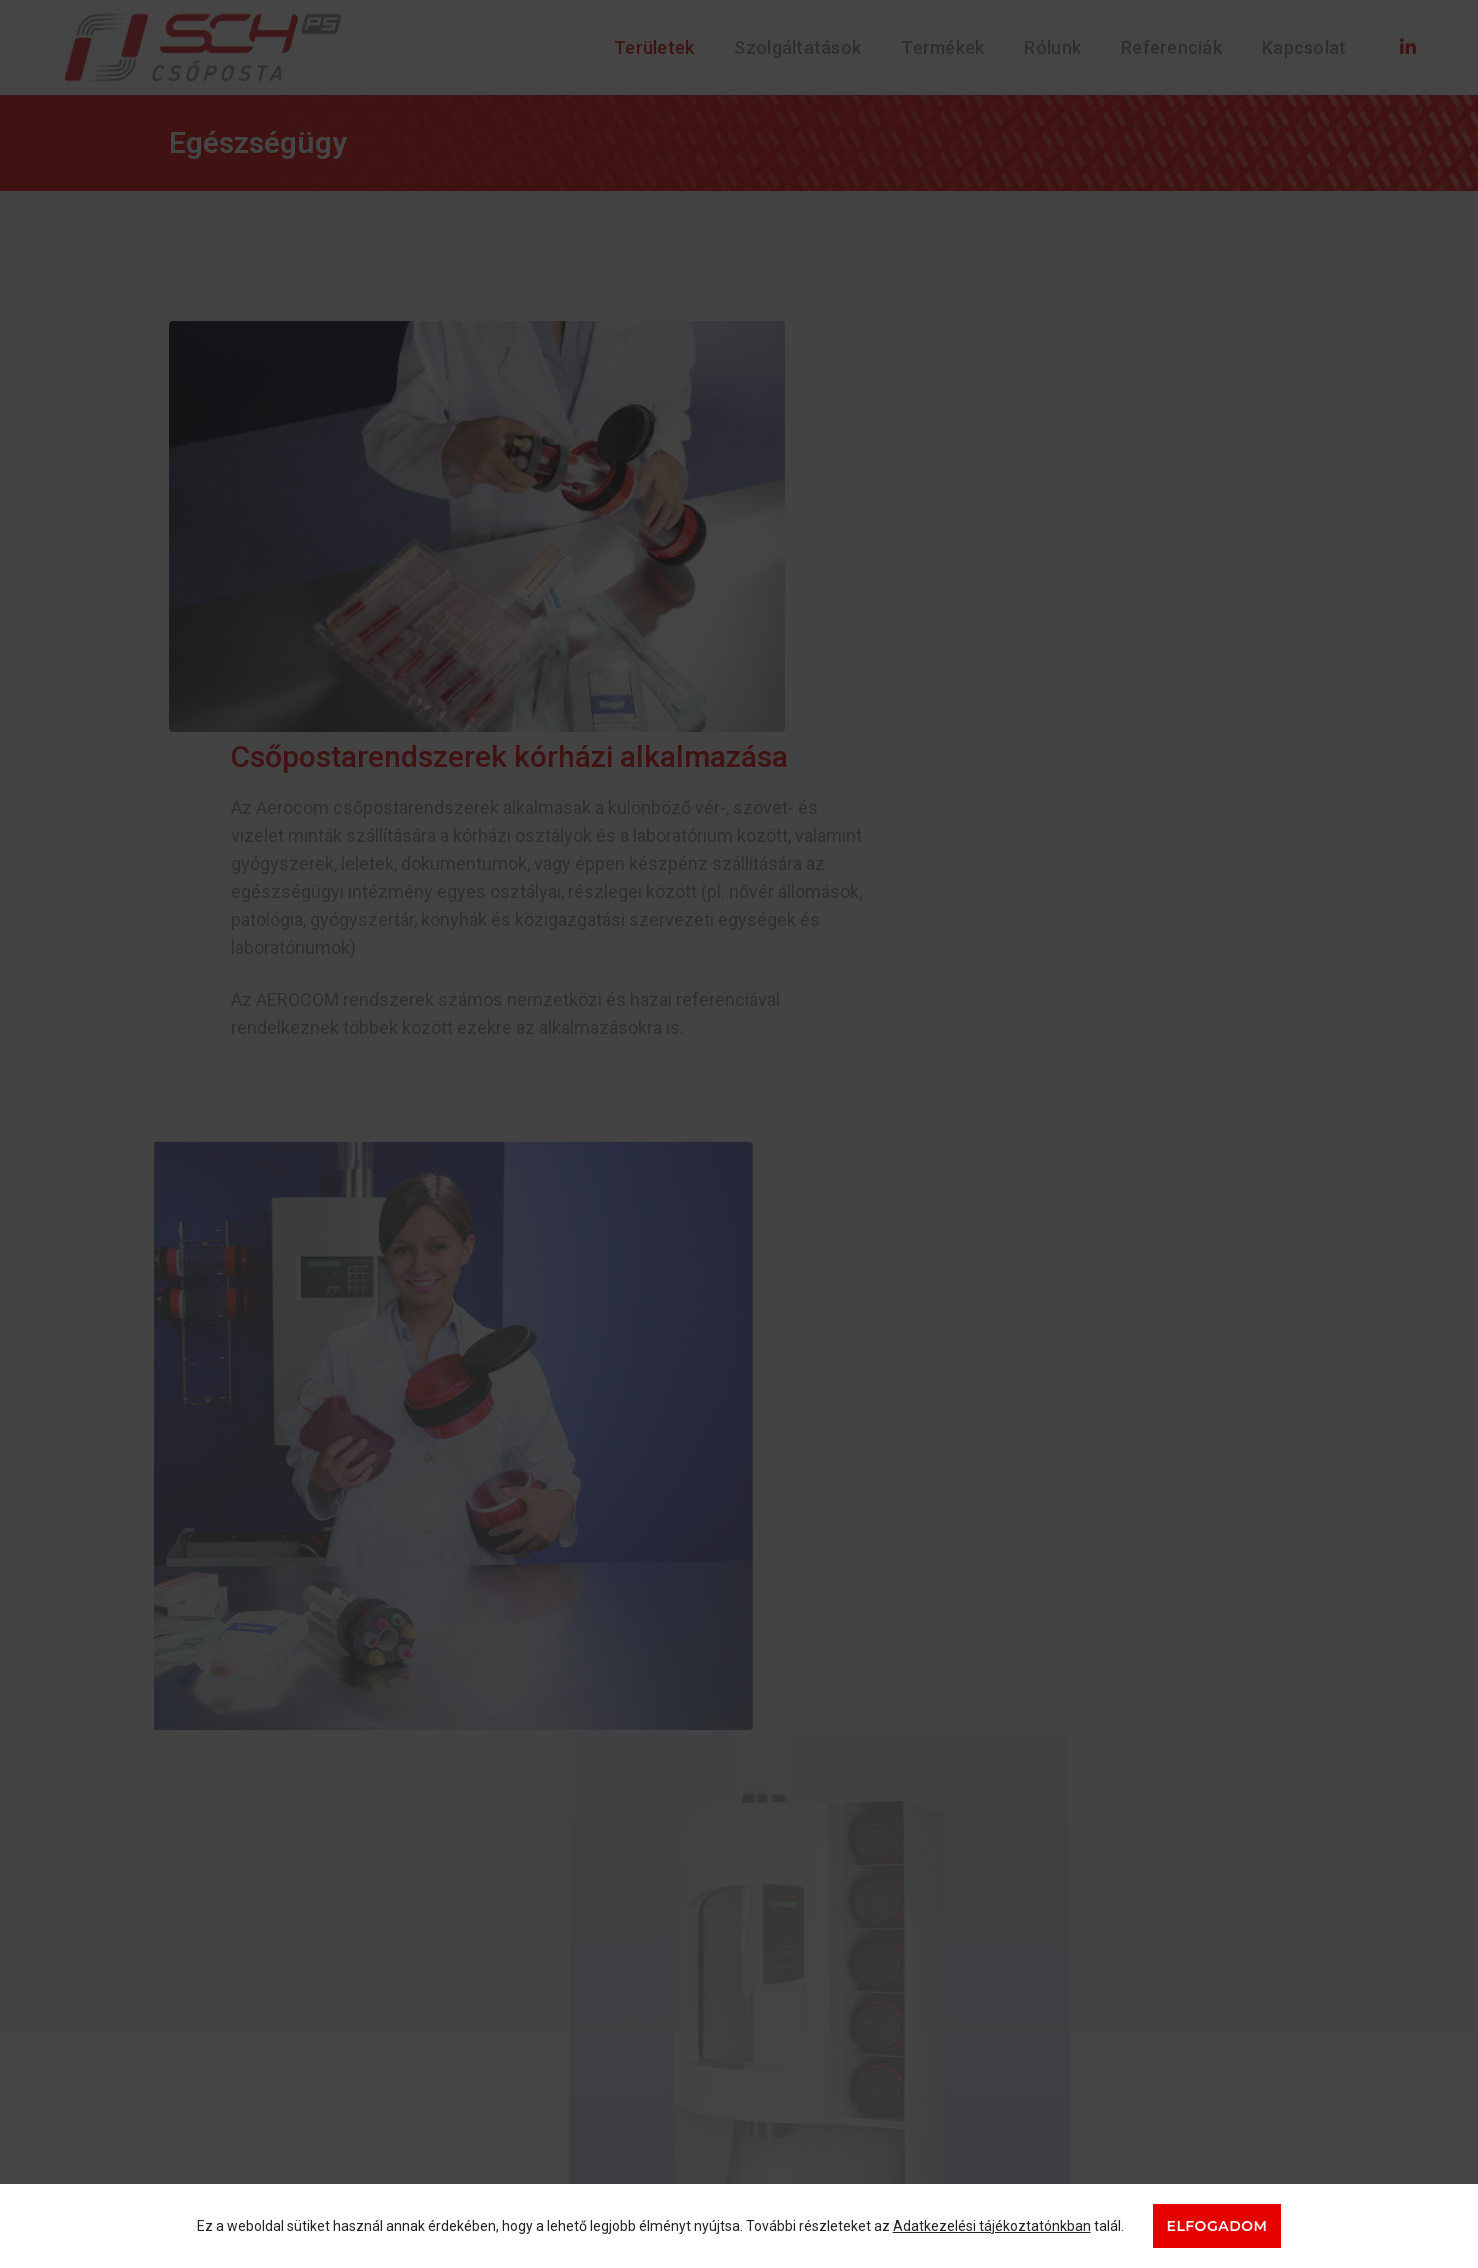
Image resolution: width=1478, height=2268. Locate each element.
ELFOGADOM (1217, 2226)
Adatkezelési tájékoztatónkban (992, 2226)
